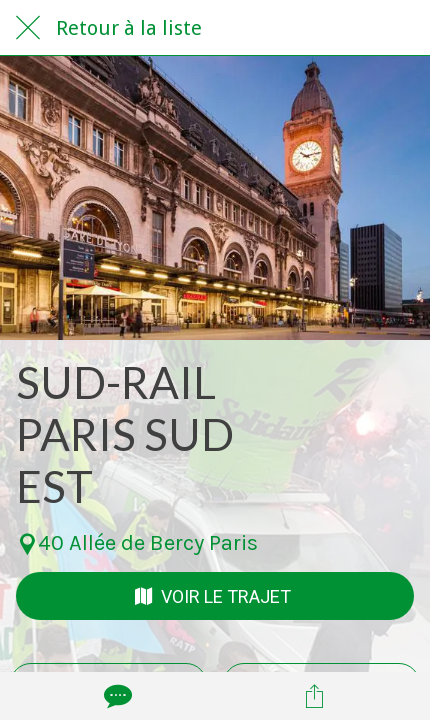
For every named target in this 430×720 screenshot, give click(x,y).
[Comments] (116, 696)
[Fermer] (28, 28)
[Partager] (315, 696)
